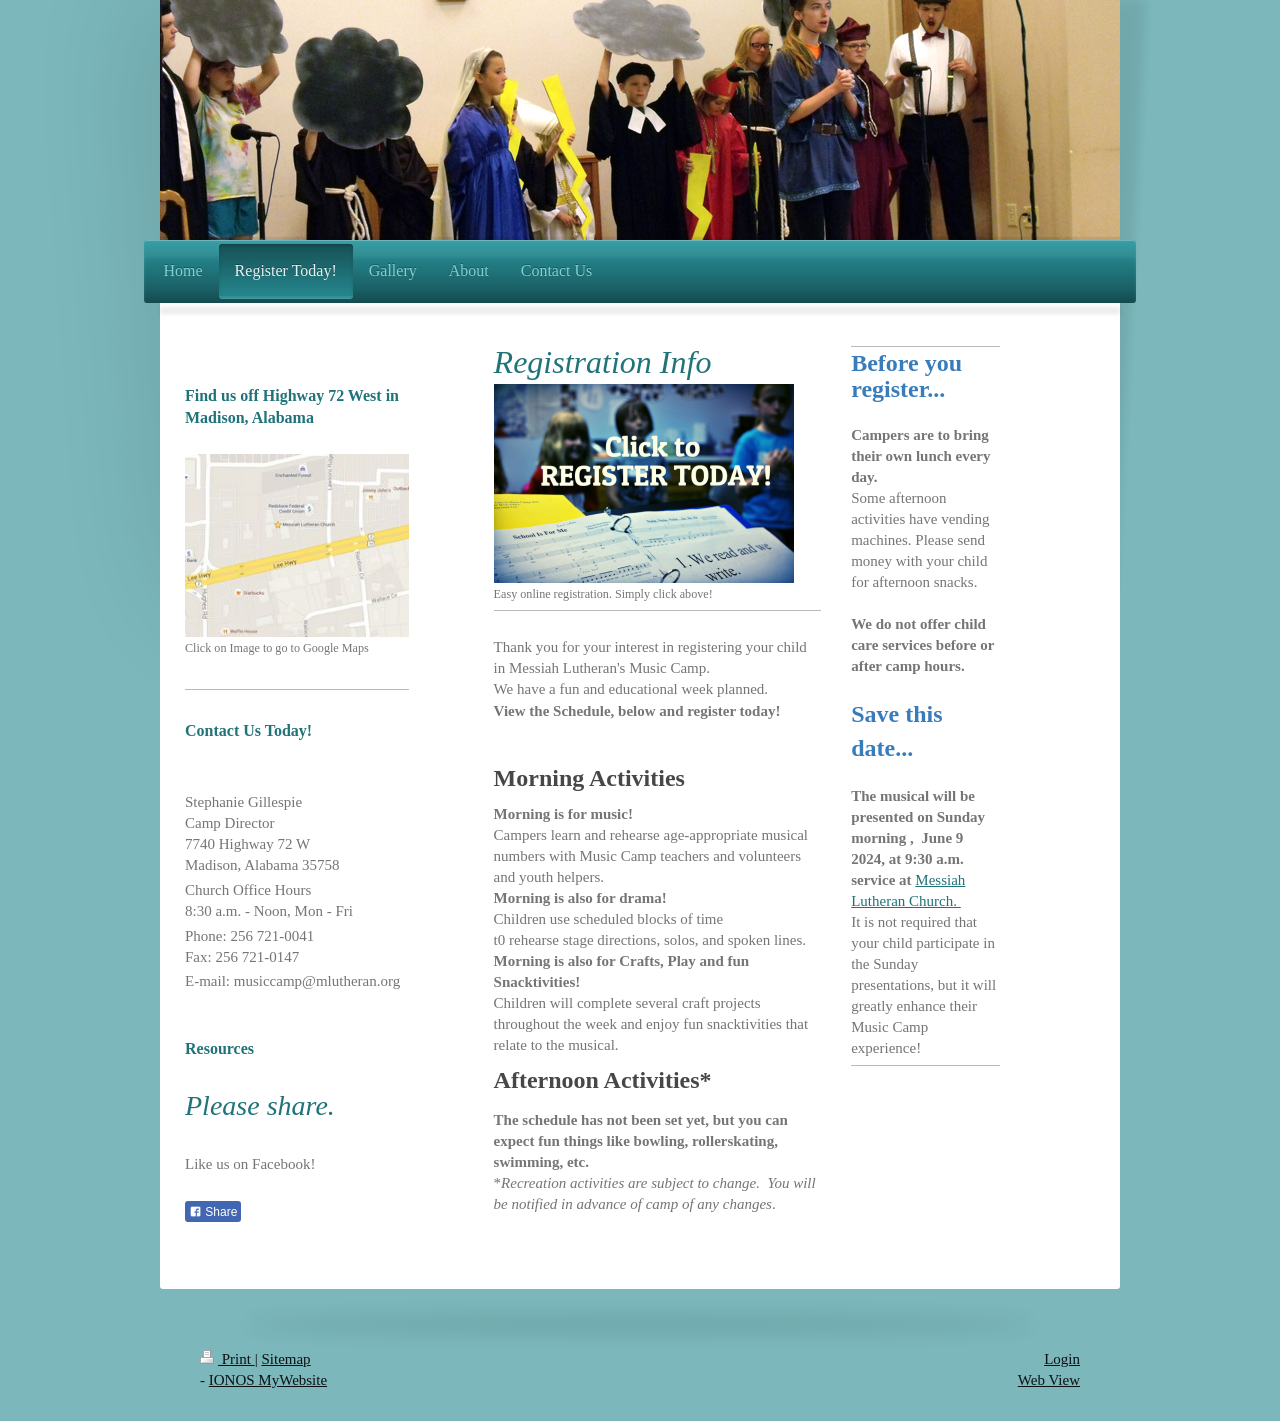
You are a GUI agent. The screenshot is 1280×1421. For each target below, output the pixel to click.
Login (1062, 1359)
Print (227, 1359)
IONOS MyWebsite (268, 1380)
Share (213, 1212)
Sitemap (285, 1359)
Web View (1049, 1380)
